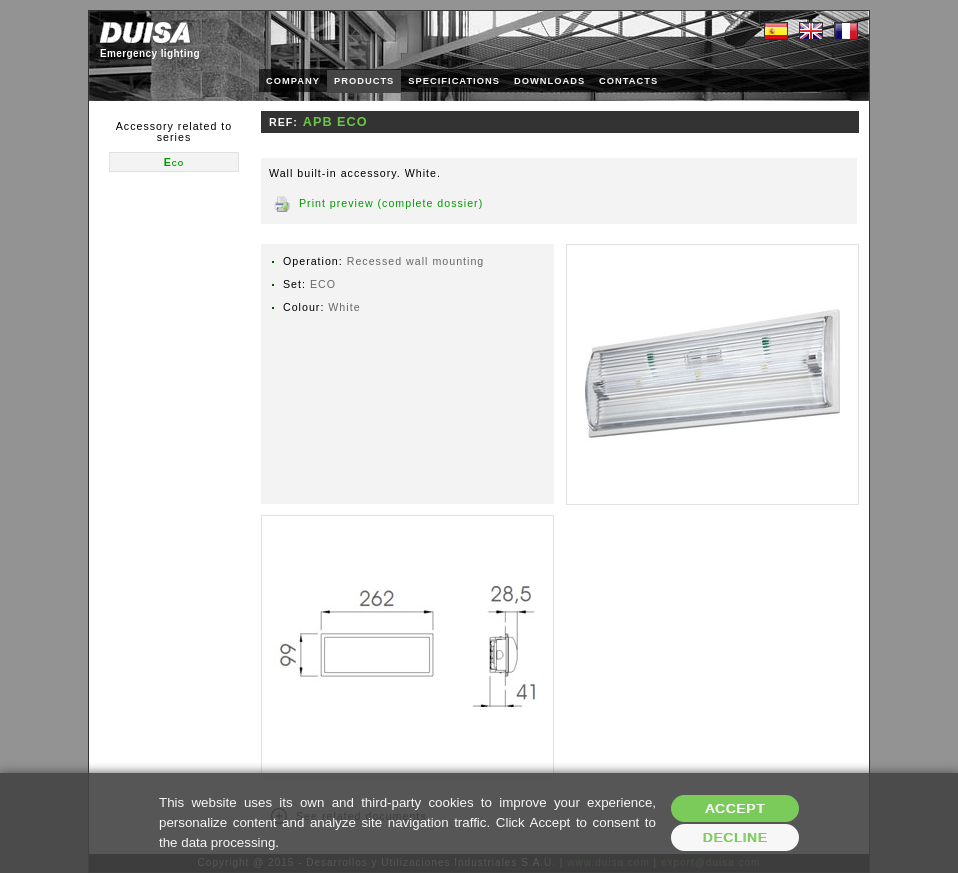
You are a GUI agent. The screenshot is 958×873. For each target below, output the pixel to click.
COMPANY (293, 81)
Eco (174, 162)
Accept (735, 808)
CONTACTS (628, 81)
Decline (735, 837)
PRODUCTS (364, 81)
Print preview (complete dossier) (391, 203)
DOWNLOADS (549, 81)
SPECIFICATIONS (454, 81)
